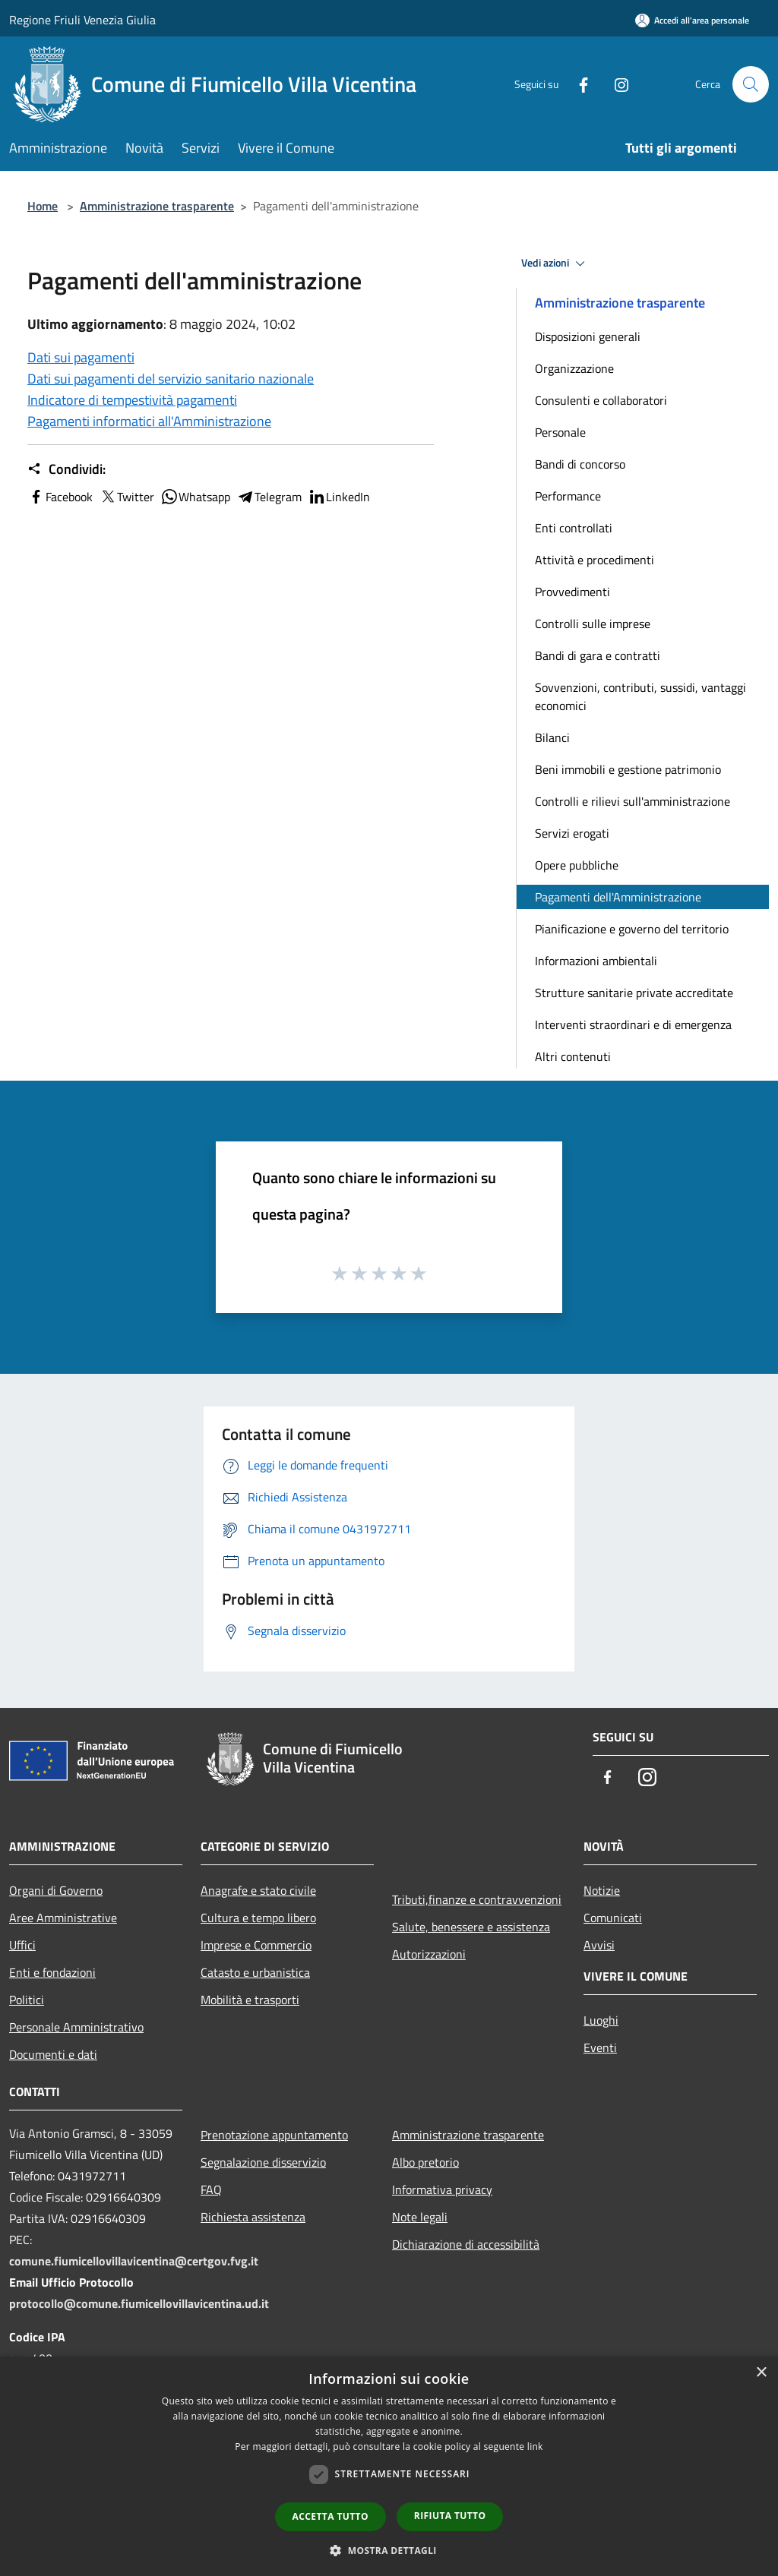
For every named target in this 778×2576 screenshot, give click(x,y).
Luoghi (601, 2020)
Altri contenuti (573, 1056)
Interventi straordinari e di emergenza (633, 1024)
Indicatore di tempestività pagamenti (132, 400)
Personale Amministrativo (76, 2027)
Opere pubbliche (576, 865)
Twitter (126, 497)
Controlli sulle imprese (592, 623)
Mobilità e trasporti (250, 1999)
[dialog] (389, 2466)
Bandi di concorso (580, 464)
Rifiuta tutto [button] (450, 2515)
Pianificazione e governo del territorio (632, 929)
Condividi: (66, 469)
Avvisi (599, 1945)
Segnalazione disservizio (263, 2162)
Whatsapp (195, 497)
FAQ (211, 2189)
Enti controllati (573, 528)
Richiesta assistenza (253, 2217)
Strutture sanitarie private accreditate (634, 992)
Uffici (22, 1945)
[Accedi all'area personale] (692, 20)
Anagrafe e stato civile (258, 1890)
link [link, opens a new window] (535, 2446)
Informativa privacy (442, 2189)
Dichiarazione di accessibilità (465, 2244)
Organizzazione (574, 368)
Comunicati (613, 1917)
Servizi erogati (572, 833)
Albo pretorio (425, 2162)
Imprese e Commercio (256, 1945)
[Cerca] (750, 84)
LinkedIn (339, 497)
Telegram (269, 497)
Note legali (420, 2217)
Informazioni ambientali (596, 961)
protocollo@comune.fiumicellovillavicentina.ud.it (139, 2303)
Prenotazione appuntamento (274, 2135)
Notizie (602, 1890)
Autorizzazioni (429, 1954)
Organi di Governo (56, 1890)
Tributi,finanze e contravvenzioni (476, 1899)
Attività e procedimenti (594, 560)
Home (42, 206)
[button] (389, 2550)
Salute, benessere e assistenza (471, 1927)
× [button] (761, 2373)
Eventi (600, 2047)
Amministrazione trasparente (157, 206)
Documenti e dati (53, 2054)
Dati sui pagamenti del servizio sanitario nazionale (170, 378)
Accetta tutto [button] (330, 2516)
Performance (568, 496)
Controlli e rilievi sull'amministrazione (632, 801)
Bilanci (552, 737)
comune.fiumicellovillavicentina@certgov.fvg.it (133, 2261)
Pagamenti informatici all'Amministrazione (149, 421)
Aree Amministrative (63, 1917)
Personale (560, 432)
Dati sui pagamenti (80, 357)
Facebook (60, 497)
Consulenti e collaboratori (601, 400)
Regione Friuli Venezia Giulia (82, 20)
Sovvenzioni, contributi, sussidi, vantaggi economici (640, 696)
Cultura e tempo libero (258, 1917)
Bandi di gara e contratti (597, 655)
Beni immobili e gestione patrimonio (628, 769)
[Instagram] (615, 84)
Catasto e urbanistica (255, 1972)
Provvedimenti (572, 591)
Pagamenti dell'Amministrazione (618, 897)
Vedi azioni (555, 263)
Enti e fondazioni (52, 1972)
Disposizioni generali (587, 336)
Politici (26, 1999)
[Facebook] (577, 84)
